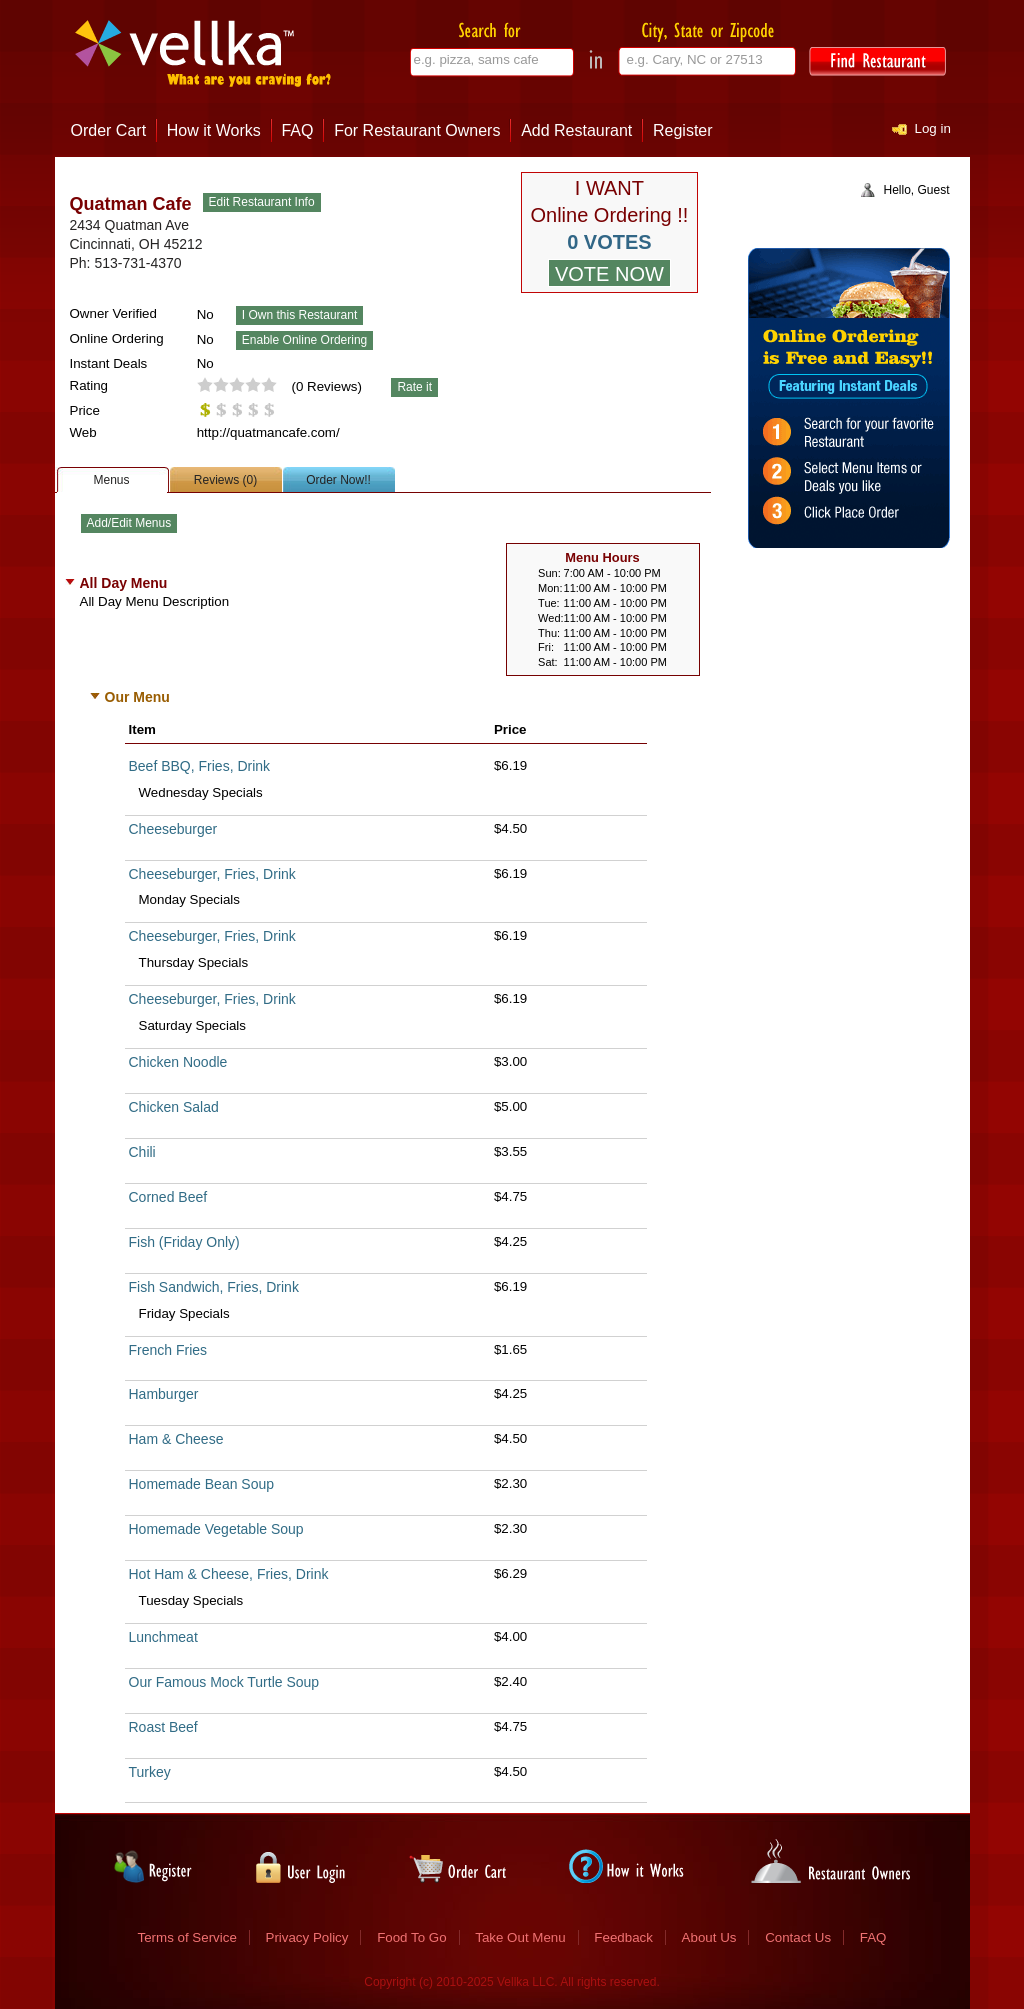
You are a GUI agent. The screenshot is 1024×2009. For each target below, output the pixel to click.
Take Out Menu (520, 1937)
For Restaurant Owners (417, 130)
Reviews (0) (225, 480)
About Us (709, 1937)
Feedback (623, 1937)
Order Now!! (338, 480)
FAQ (297, 130)
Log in (933, 128)
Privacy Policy (307, 1937)
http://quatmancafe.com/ (268, 432)
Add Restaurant (576, 130)
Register (683, 130)
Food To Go (411, 1937)
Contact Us (798, 1937)
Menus (111, 480)
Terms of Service (187, 1937)
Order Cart (109, 130)
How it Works (214, 130)
